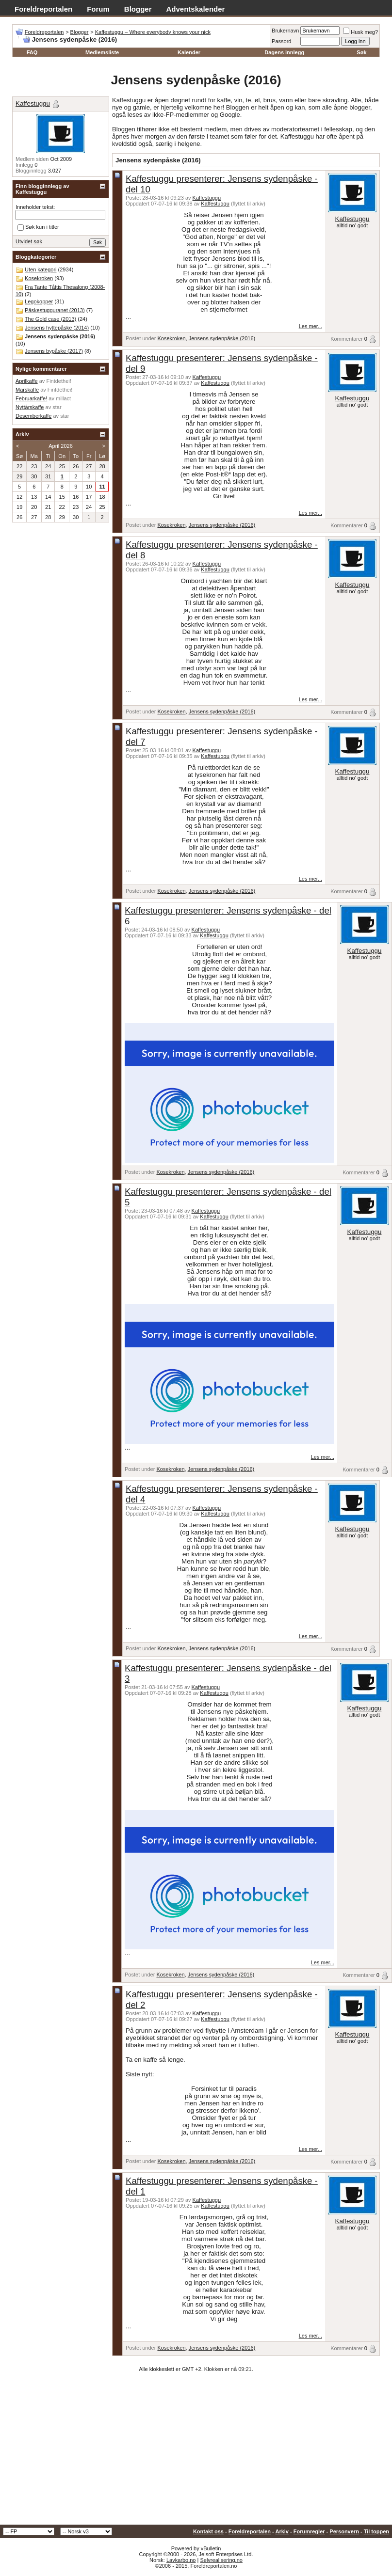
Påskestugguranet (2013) (55, 310)
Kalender (189, 52)
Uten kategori (40, 269)
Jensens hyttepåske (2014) (57, 328)
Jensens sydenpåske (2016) (222, 338)
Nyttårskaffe (30, 407)
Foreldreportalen (43, 9)
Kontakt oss (208, 2531)
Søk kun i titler (38, 227)
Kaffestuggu (207, 198)
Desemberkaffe (33, 416)
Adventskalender (195, 9)
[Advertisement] (196, 2452)
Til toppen (376, 2531)
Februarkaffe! (31, 398)
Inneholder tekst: (35, 207)
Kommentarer (346, 339)
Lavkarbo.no (181, 2560)
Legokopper (39, 301)
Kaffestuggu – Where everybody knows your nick (153, 32)
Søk (361, 52)
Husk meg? (360, 32)
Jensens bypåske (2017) (54, 351)
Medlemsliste (102, 52)
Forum (98, 9)
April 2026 (61, 446)
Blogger (138, 9)
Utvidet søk (29, 241)
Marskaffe (27, 390)
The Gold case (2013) (50, 319)
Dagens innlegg (284, 52)
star (56, 407)
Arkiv (282, 2531)
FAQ (32, 52)
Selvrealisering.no (221, 2560)
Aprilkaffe (27, 381)
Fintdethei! (58, 381)
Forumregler (309, 2531)
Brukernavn (285, 30)
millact (63, 398)
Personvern (344, 2531)
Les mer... (310, 326)
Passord (281, 41)
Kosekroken (171, 338)
